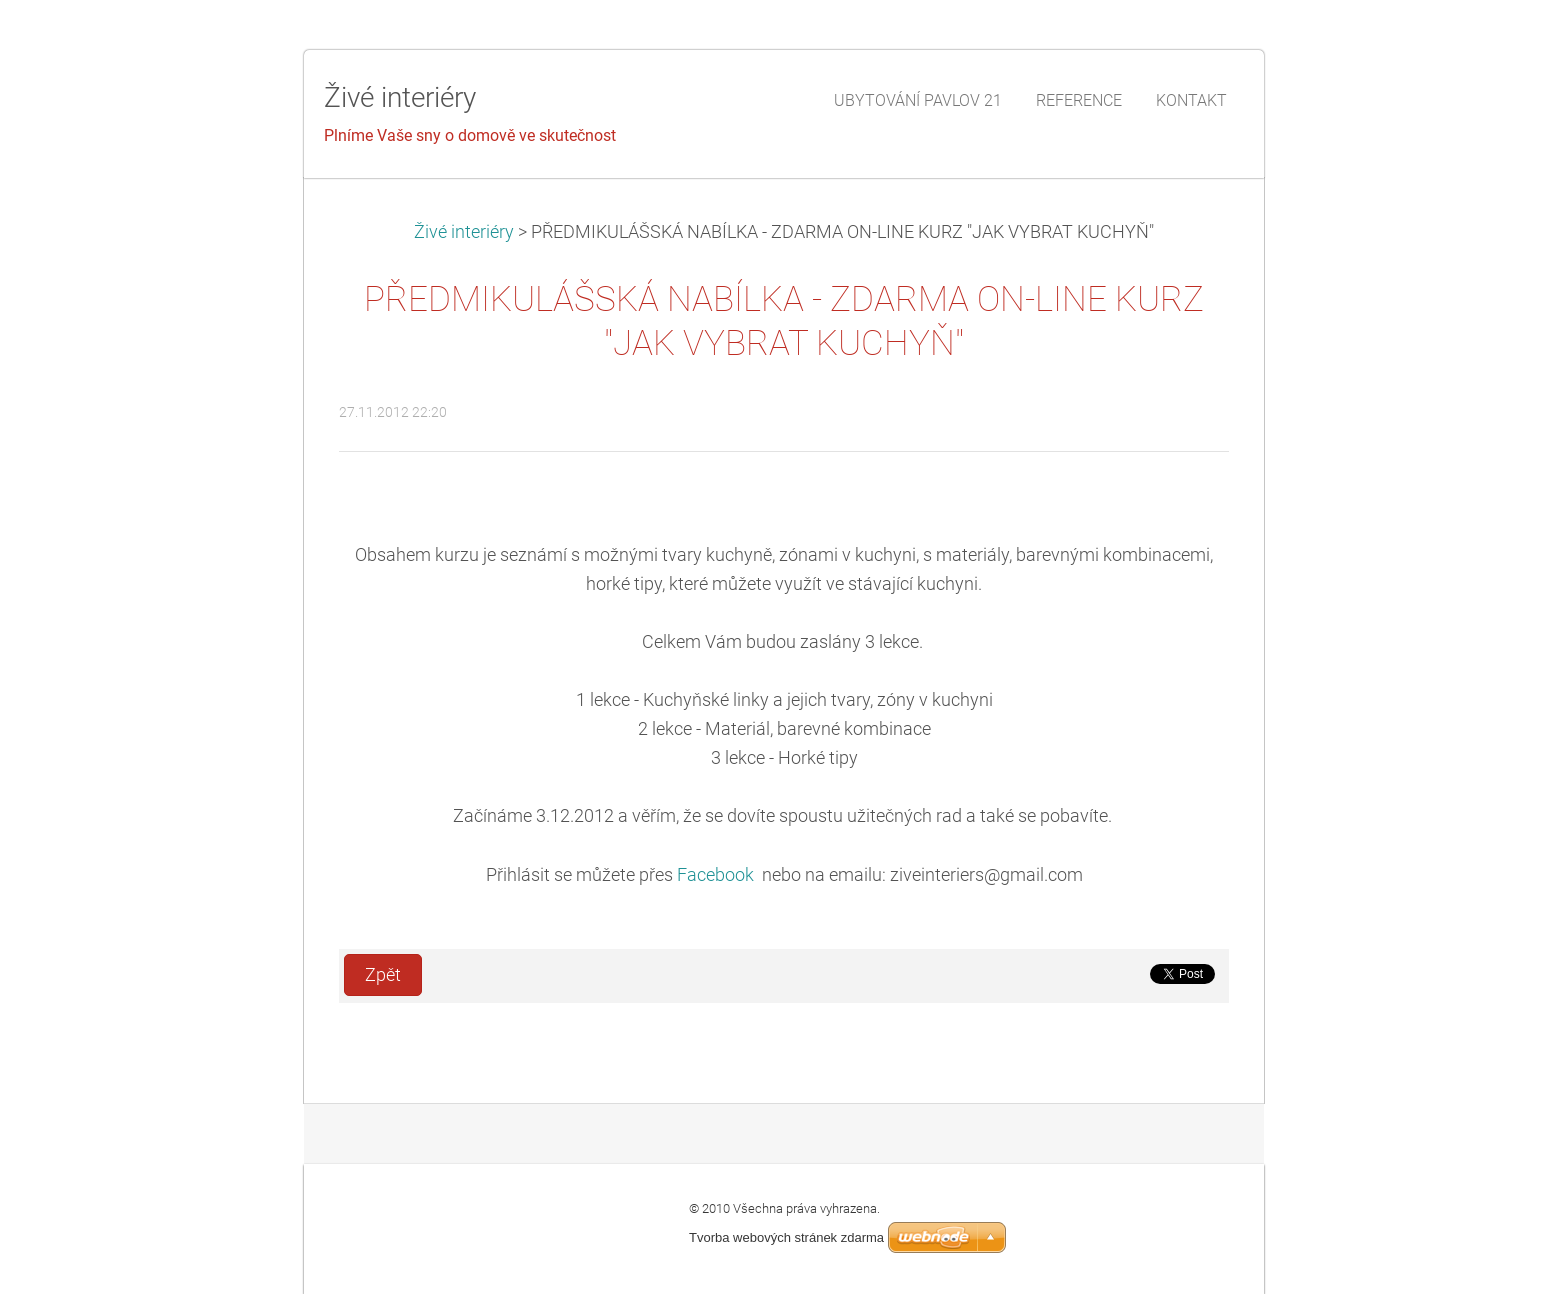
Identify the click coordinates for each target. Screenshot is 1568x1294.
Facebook (717, 875)
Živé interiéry (466, 232)
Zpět (383, 975)
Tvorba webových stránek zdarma (786, 1237)
